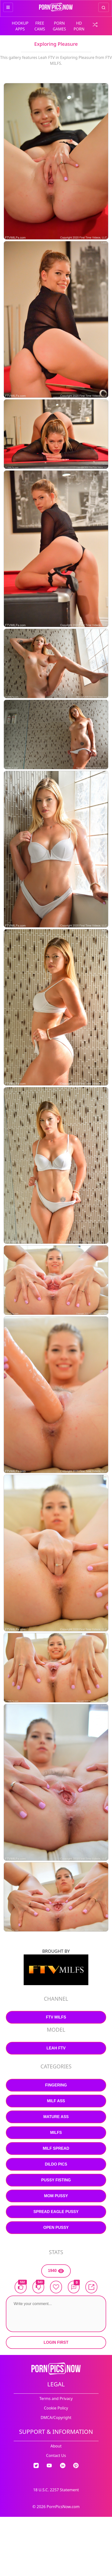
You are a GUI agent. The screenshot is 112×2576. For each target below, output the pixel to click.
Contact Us (56, 2455)
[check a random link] (95, 24)
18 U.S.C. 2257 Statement (56, 2489)
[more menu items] (8, 7)
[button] (74, 2287)
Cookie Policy (56, 2408)
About (56, 2446)
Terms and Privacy (55, 2398)
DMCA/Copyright (56, 2417)
